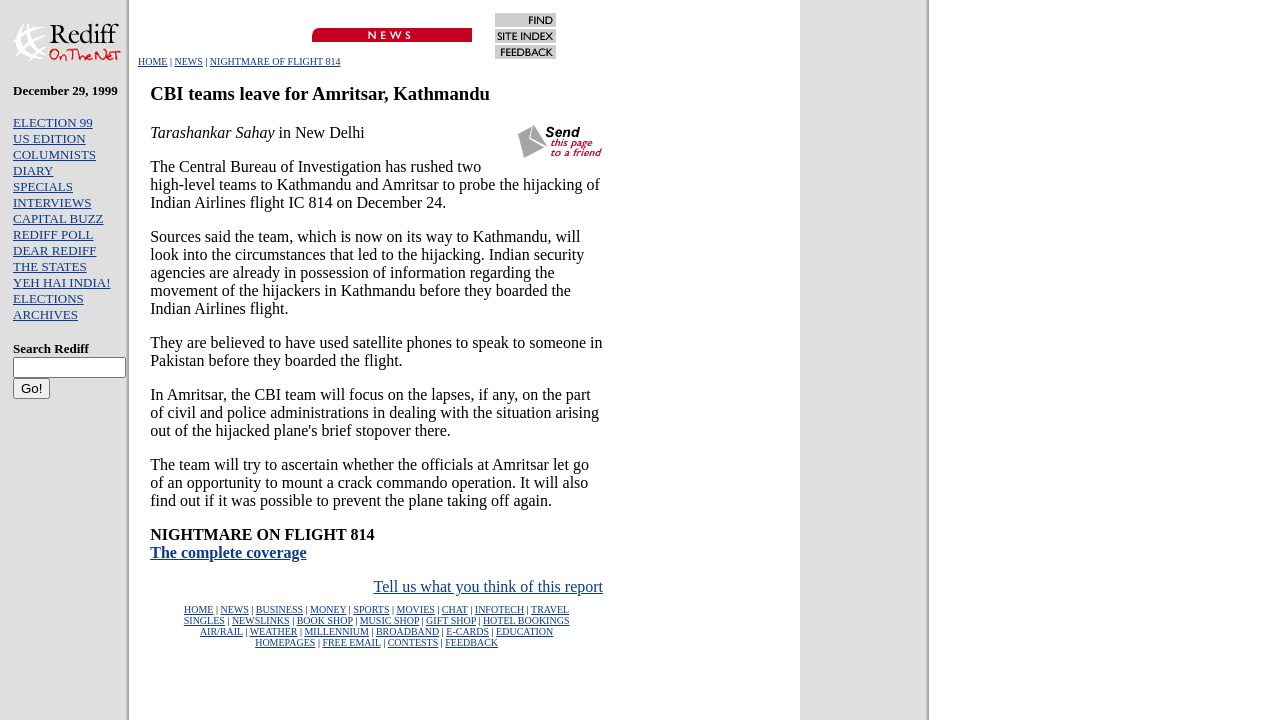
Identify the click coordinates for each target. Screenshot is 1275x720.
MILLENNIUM (336, 631)
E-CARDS (467, 631)
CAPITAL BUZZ (58, 218)
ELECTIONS (48, 298)
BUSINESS (279, 609)
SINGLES (204, 620)
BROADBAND (407, 631)
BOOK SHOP (325, 620)
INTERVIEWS (52, 202)
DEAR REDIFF (54, 250)
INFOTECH (499, 609)
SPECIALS (43, 186)
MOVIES (415, 609)
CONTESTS (413, 642)
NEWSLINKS (261, 620)
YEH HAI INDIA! (61, 282)
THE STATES (50, 266)
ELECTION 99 (53, 122)
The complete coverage (228, 552)
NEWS (188, 61)
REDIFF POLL (53, 234)
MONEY (328, 609)
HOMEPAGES (285, 642)
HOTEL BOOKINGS (526, 620)
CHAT (455, 609)
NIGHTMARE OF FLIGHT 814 (275, 61)
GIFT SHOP (451, 620)
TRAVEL (550, 609)
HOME (152, 61)
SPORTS (371, 609)
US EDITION (49, 138)
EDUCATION (524, 631)
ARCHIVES (45, 314)
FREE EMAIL (351, 642)
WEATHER (274, 631)
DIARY (33, 170)
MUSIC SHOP (389, 620)
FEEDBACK (471, 642)
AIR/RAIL (221, 631)
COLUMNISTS (54, 154)
